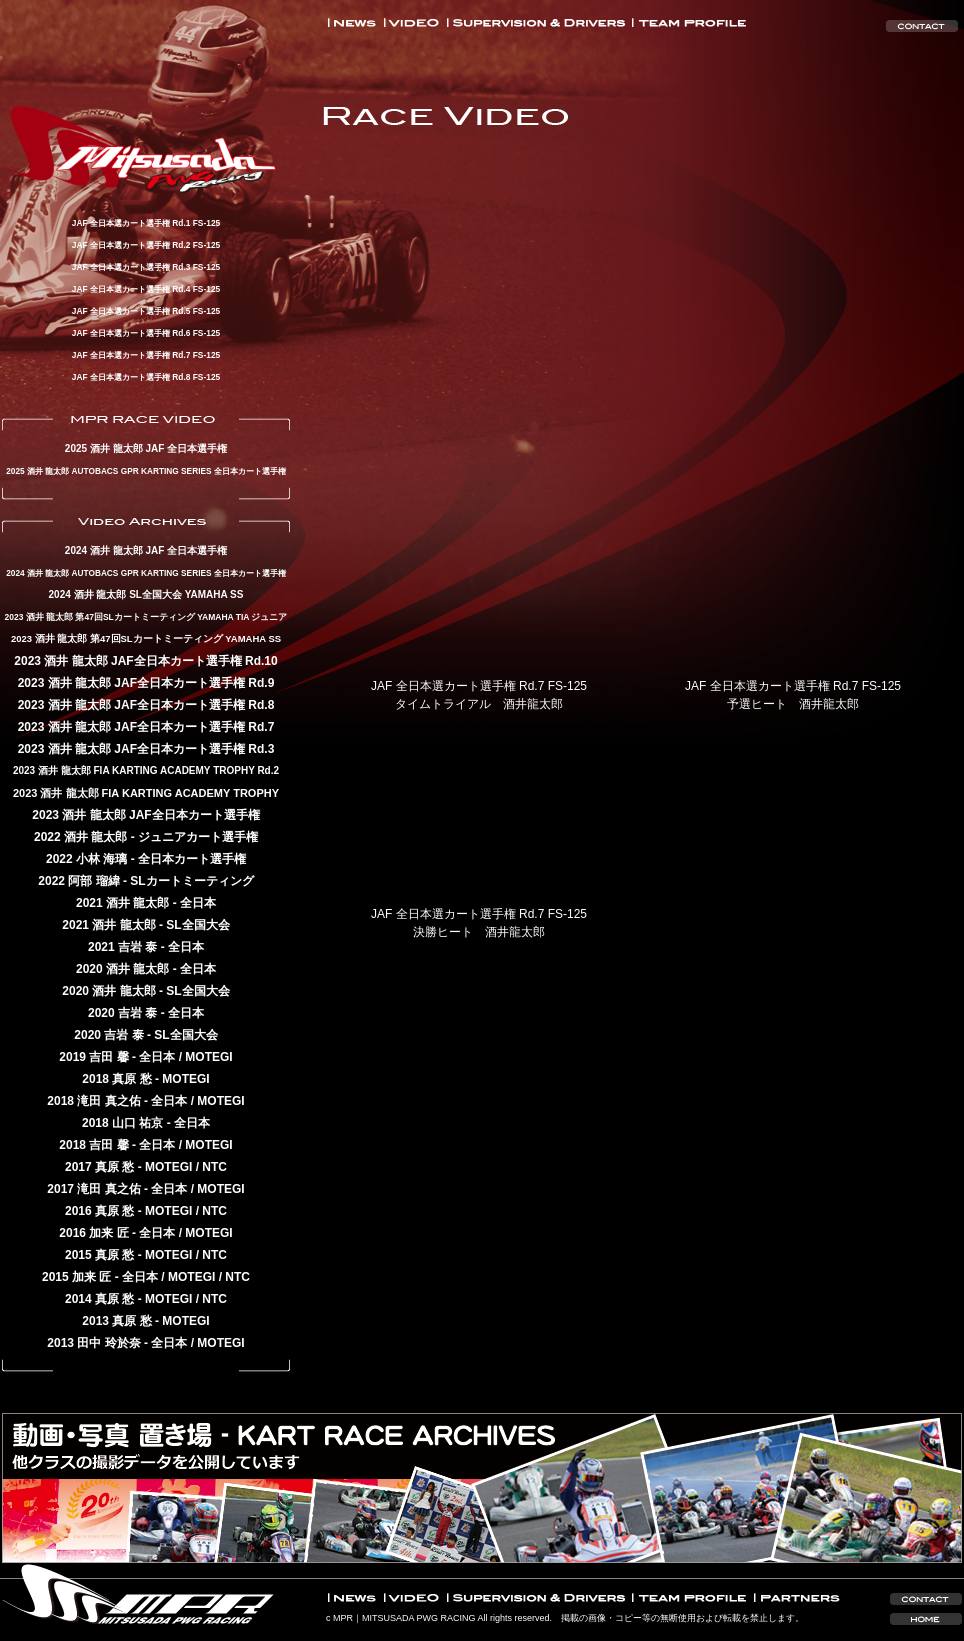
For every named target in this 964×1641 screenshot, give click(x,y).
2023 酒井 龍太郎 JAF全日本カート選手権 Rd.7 (146, 727)
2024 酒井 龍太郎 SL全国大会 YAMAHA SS (146, 594)
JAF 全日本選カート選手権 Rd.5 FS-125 (146, 311)
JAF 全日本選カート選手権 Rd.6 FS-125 (146, 333)
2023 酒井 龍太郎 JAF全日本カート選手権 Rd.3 (146, 749)
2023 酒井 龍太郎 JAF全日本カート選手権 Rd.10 (145, 661)
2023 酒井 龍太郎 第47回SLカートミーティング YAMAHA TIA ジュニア (146, 617)
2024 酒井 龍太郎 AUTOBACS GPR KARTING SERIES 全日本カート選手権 (146, 573)
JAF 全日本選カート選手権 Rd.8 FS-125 (146, 377)
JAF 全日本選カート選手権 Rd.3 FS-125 (146, 267)
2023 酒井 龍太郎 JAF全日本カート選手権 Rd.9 (146, 683)
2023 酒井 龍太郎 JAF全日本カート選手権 (145, 815)
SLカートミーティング (191, 881)
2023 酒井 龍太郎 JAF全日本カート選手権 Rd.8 (146, 705)
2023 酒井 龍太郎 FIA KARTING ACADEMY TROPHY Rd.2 (146, 770)
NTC (214, 1167)
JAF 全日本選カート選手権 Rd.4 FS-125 (146, 289)
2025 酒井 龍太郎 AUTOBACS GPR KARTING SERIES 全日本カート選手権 (146, 471)
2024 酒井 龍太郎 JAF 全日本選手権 (146, 550)
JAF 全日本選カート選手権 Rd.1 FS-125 (146, 223)
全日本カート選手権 (192, 859)
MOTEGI (208, 1057)
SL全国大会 (197, 925)
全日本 (198, 903)
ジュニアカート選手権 (198, 837)
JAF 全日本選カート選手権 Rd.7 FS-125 (146, 355)
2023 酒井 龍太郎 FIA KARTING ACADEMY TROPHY (146, 793)
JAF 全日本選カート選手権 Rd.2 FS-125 (146, 245)
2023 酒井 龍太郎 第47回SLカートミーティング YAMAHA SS (146, 638)
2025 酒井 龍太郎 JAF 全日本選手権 (146, 448)
